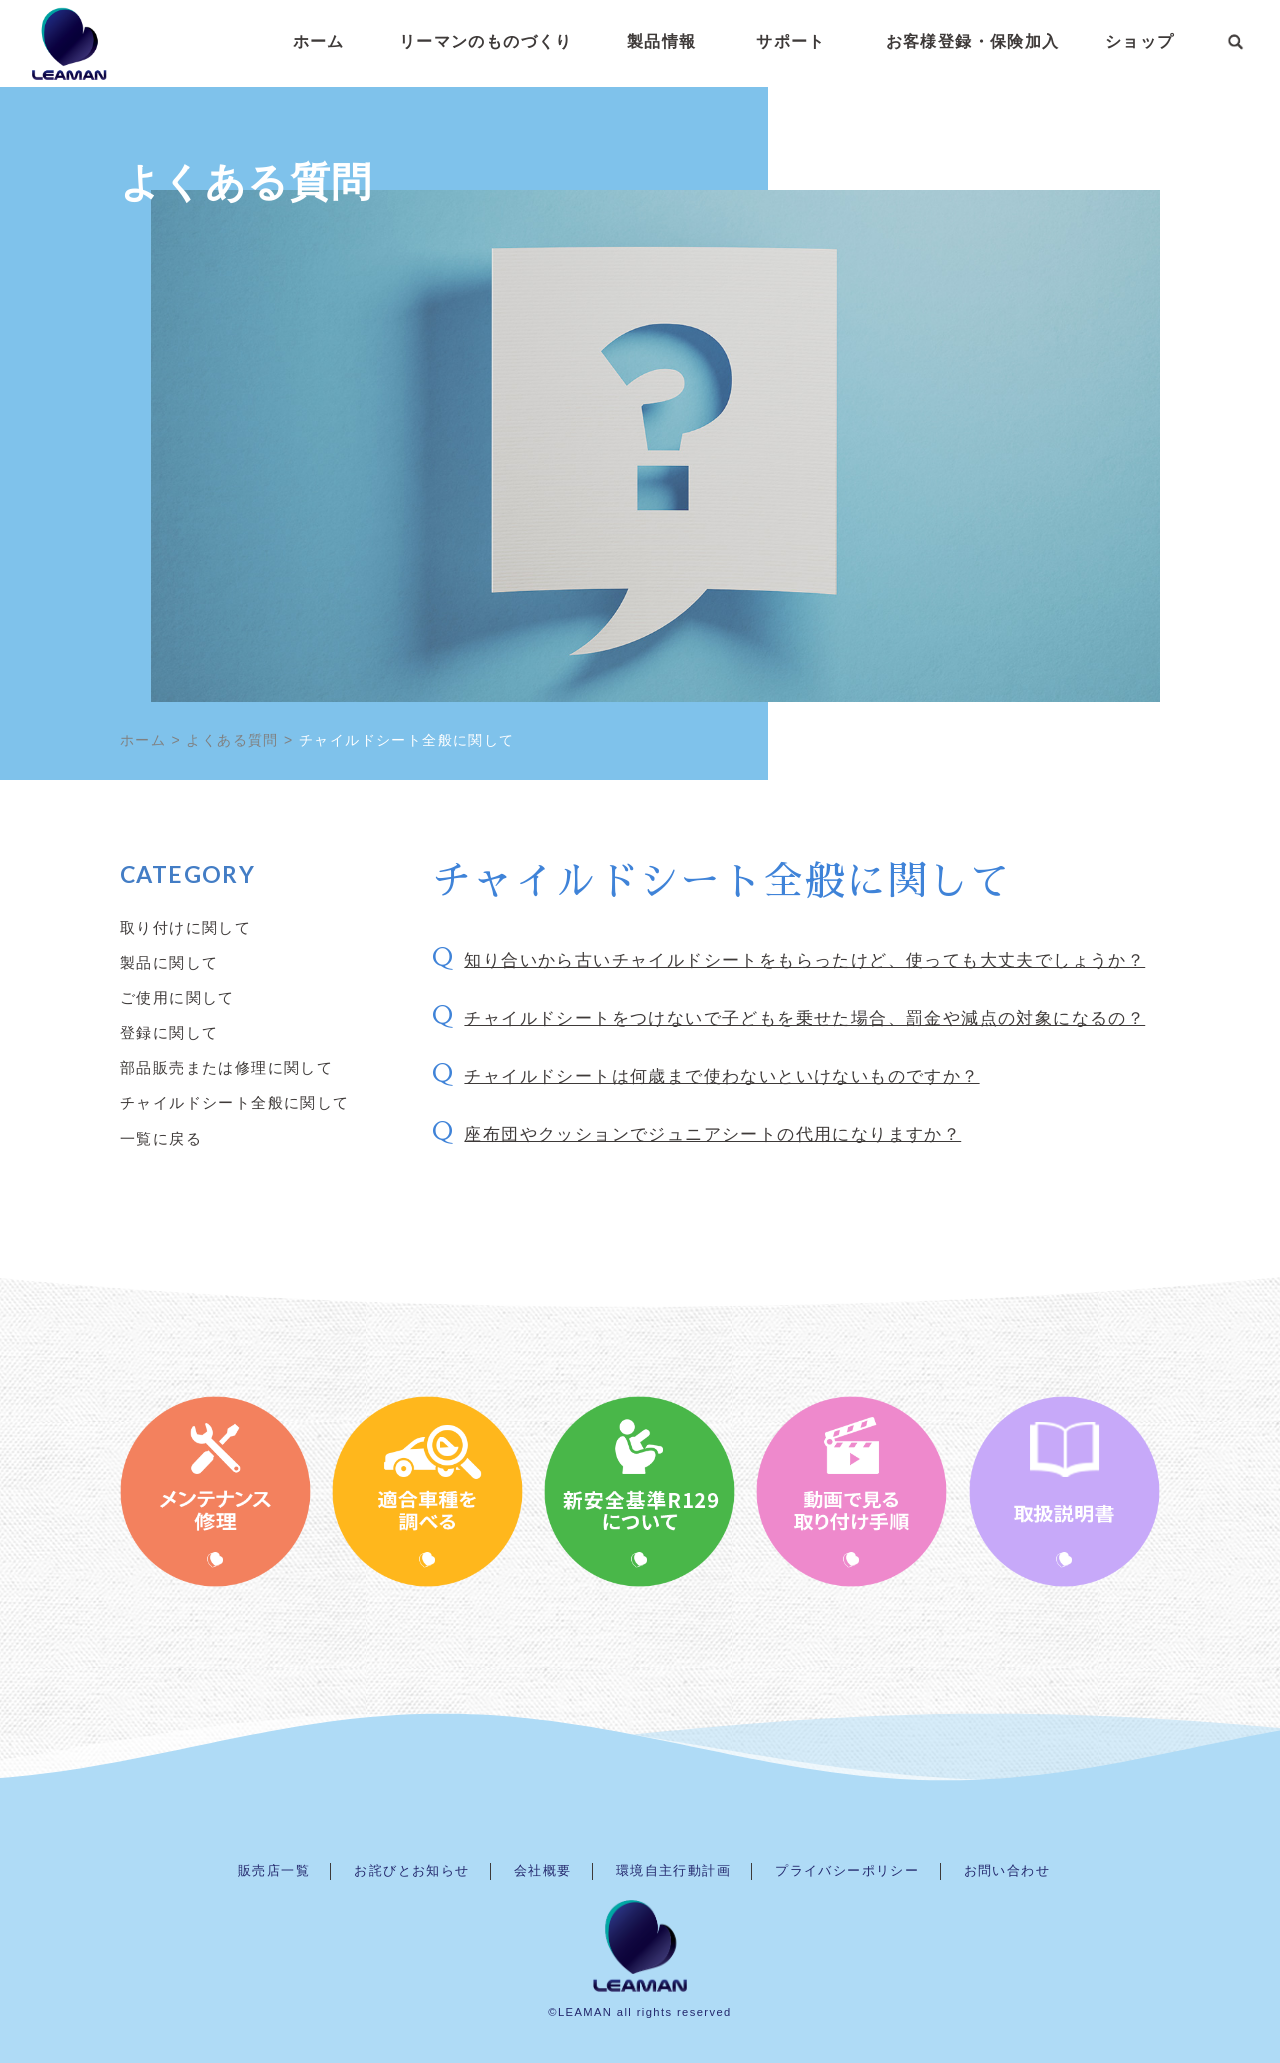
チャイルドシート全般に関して (235, 1102)
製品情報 (662, 44)
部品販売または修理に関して (226, 1067)
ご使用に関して (177, 997)
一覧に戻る (161, 1138)
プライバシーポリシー (847, 1871)
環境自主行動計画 (673, 1871)
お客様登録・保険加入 (973, 44)
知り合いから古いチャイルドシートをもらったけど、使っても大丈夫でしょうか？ (804, 960)
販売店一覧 (274, 1871)
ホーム (319, 44)
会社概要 (543, 1871)
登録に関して (169, 1032)
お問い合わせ (1007, 1871)
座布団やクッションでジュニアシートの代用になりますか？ (712, 1134)
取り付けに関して (185, 927)
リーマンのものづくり (486, 44)
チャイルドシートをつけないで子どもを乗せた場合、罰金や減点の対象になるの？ (804, 1018)
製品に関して (169, 962)
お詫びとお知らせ (411, 1871)
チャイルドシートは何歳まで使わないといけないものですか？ (721, 1076)
